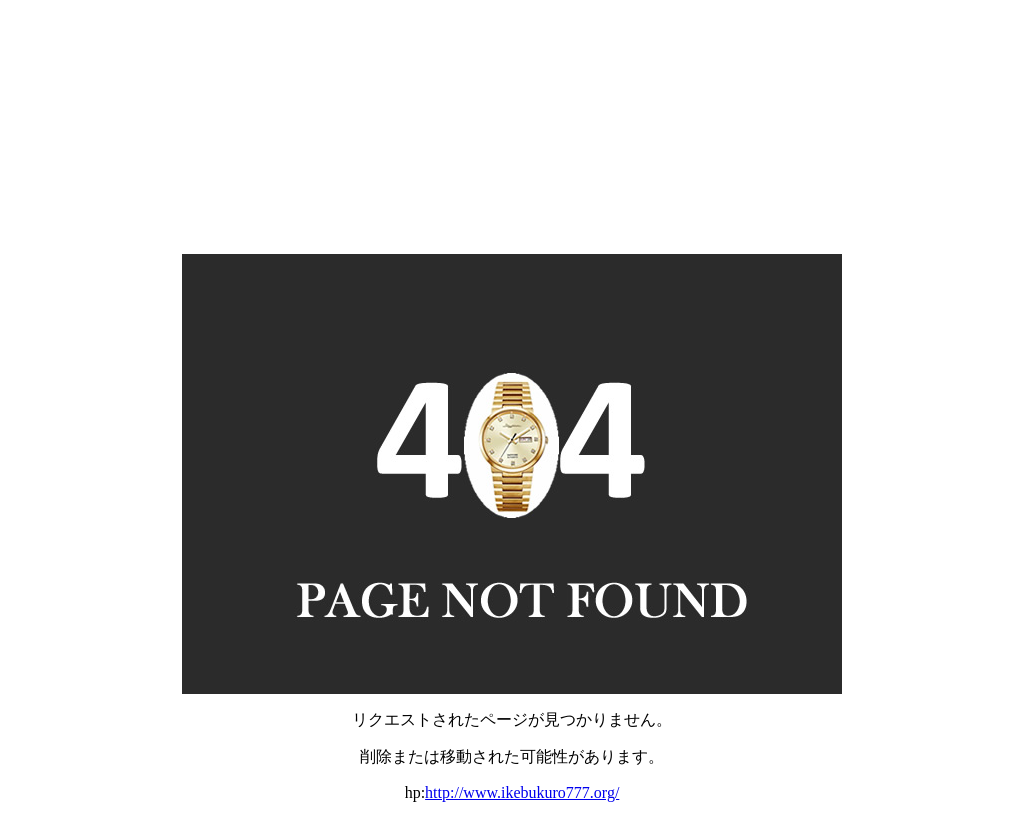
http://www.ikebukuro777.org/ (522, 792)
